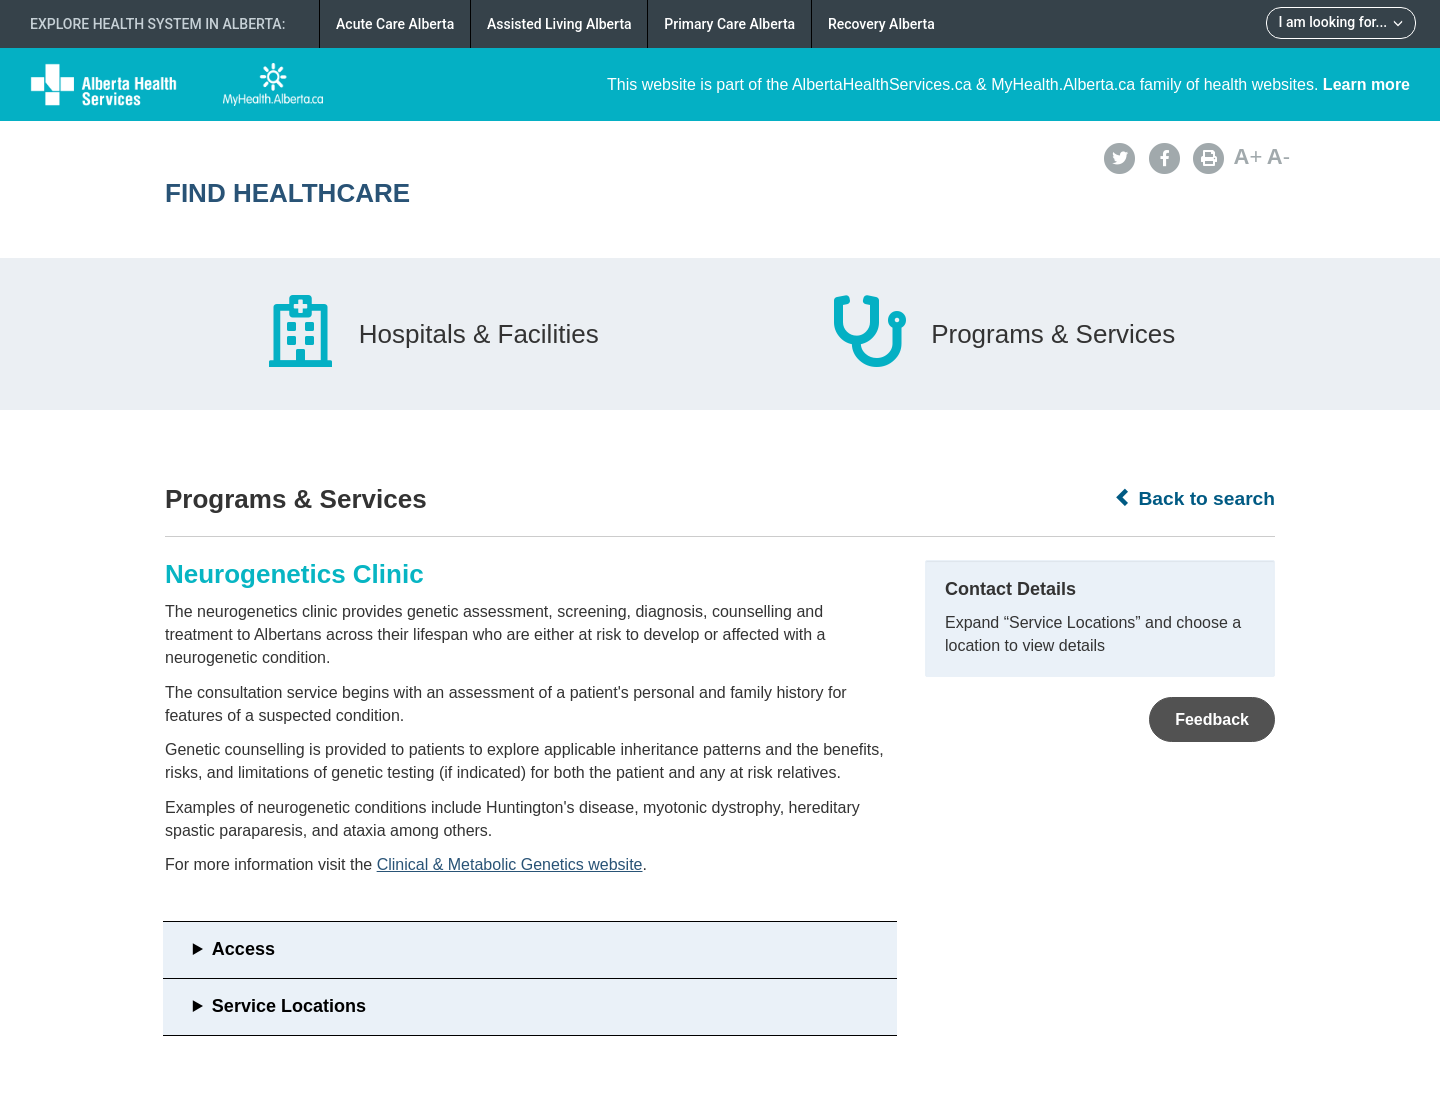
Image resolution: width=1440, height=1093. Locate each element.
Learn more (1366, 84)
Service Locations (289, 1006)
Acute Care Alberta (395, 24)
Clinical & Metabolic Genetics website (510, 864)
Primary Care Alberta (729, 24)
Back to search (1194, 498)
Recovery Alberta (881, 24)
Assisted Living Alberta (559, 24)
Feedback (1212, 719)
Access (243, 949)
